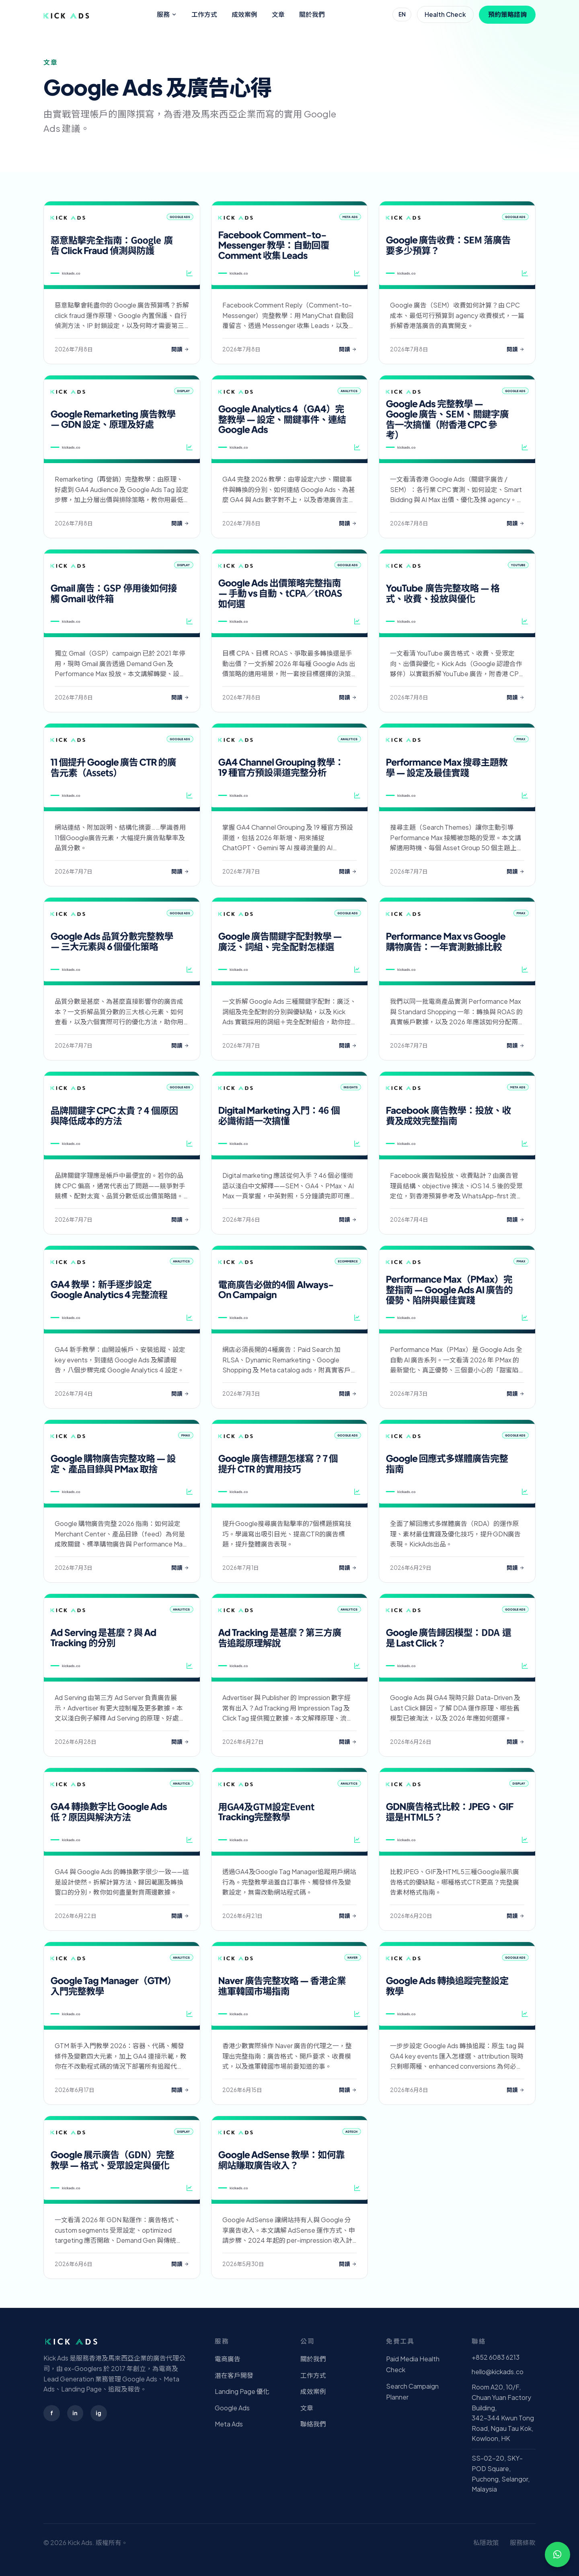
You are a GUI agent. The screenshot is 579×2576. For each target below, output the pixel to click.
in (75, 2413)
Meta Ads (229, 2424)
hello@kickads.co (498, 2371)
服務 (167, 14)
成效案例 (244, 14)
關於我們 (312, 14)
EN (402, 14)
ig (98, 2413)
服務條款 (523, 2542)
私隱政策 (486, 2542)
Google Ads (232, 2408)
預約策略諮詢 (507, 14)
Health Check (445, 14)
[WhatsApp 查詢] (557, 2554)
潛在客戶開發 (234, 2375)
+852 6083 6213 (495, 2357)
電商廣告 (227, 2359)
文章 (278, 14)
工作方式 (204, 14)
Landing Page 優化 (242, 2391)
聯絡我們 (313, 2424)
